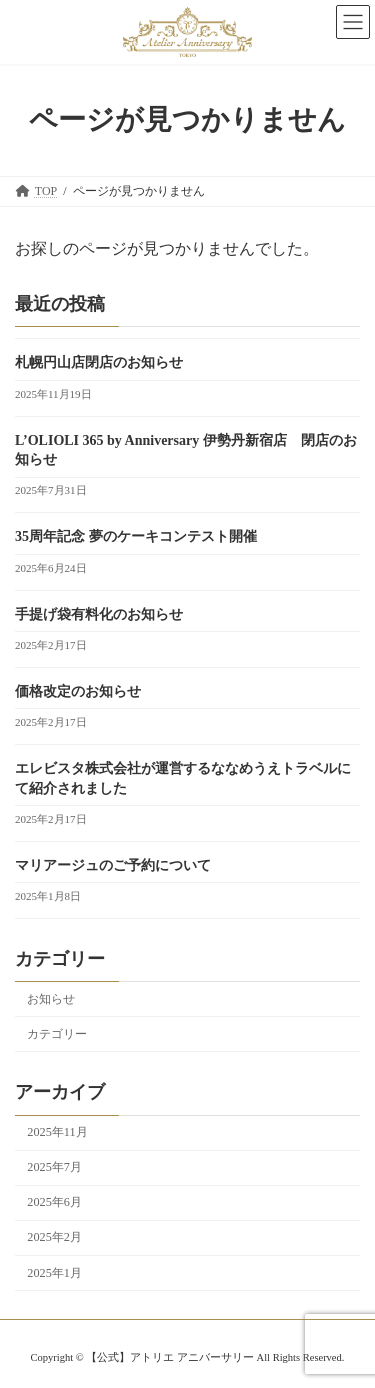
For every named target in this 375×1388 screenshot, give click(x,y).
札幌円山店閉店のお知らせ (99, 362)
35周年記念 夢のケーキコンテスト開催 (136, 536)
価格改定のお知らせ (78, 691)
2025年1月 (54, 1273)
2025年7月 (54, 1167)
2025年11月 (57, 1132)
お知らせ (51, 999)
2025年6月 (54, 1202)
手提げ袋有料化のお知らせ (99, 614)
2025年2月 (54, 1237)
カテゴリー (57, 1034)
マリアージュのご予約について (113, 865)
